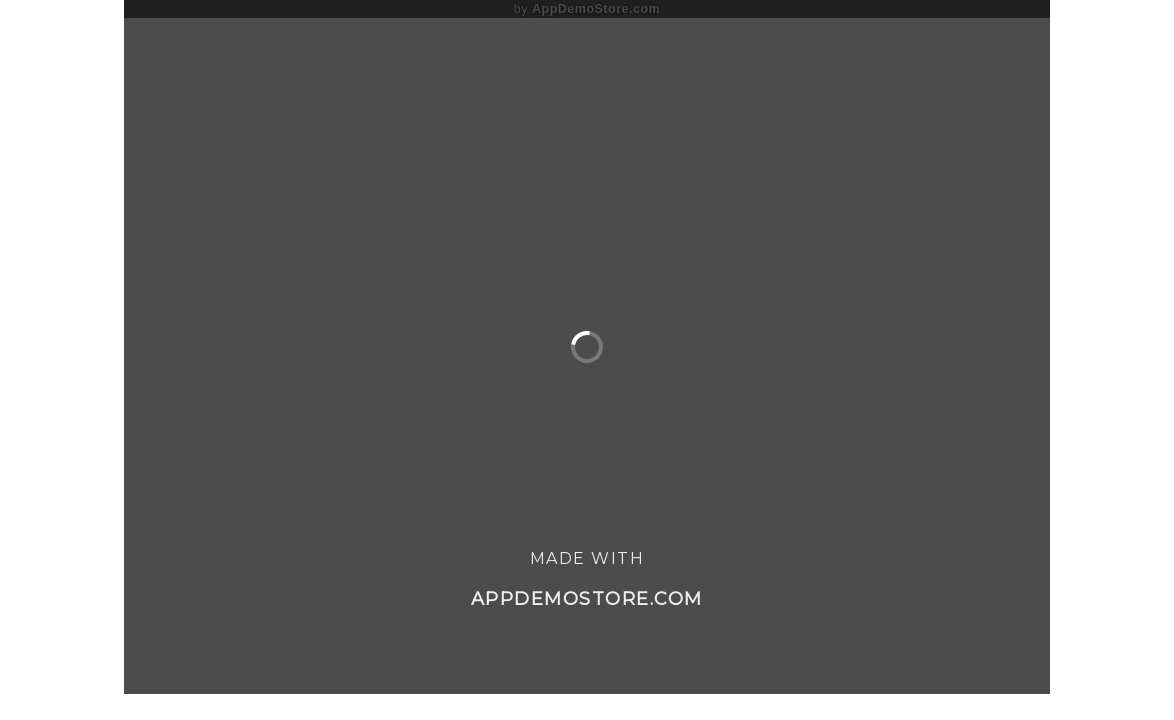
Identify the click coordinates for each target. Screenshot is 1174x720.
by (587, 9)
